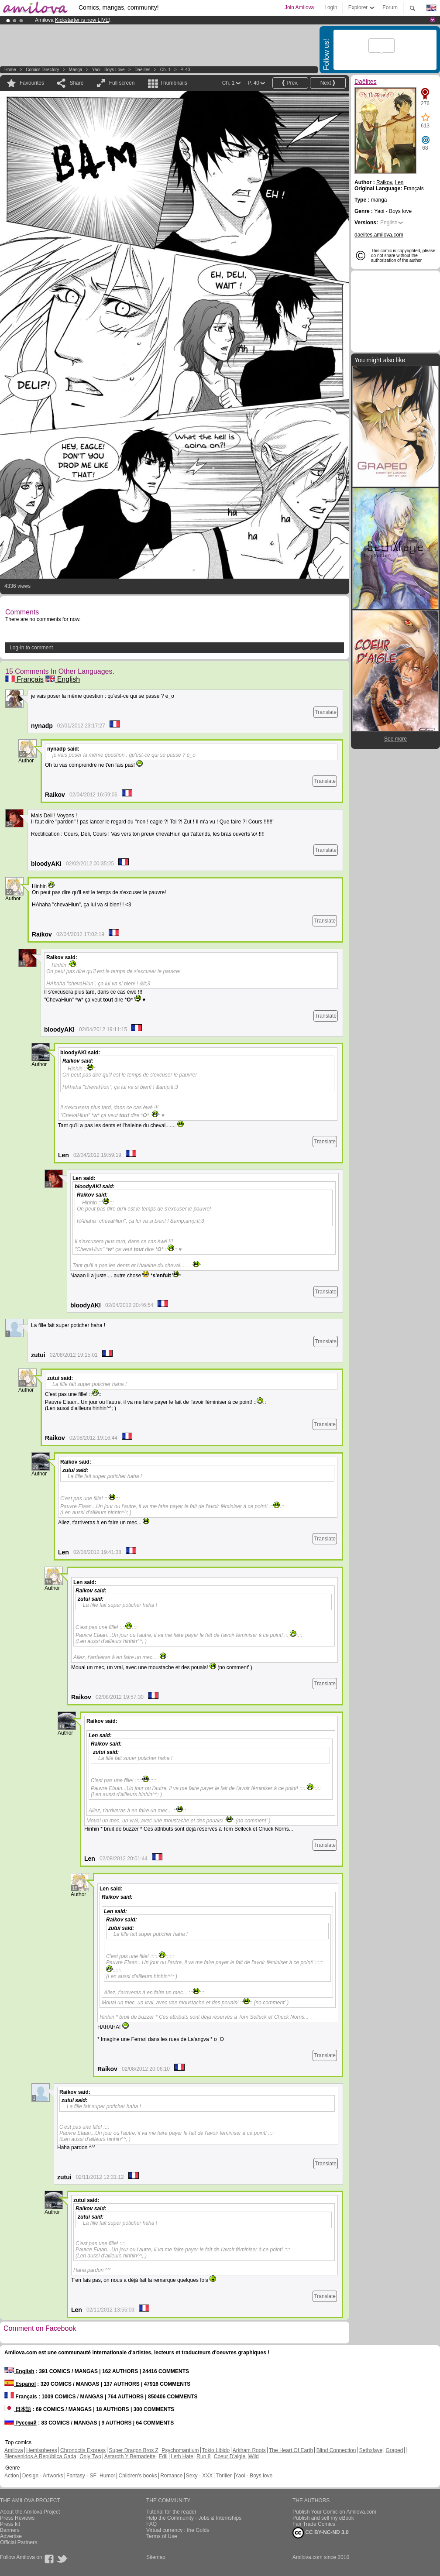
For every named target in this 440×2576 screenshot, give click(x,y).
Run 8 (203, 2456)
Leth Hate (182, 2456)
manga (75, 69)
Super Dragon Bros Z (133, 2450)
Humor (107, 2476)
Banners (10, 2530)
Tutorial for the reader (171, 2512)
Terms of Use (161, 2536)
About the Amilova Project (30, 2512)
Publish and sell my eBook (323, 2518)
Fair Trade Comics (313, 2524)
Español (20, 2384)
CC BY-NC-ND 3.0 (320, 2532)
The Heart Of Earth (291, 2450)
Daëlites (142, 69)
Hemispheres (41, 2450)
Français (24, 679)
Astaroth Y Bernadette (130, 2456)
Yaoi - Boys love (108, 69)
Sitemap (155, 2557)
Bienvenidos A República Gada (40, 2456)
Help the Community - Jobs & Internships (193, 2518)
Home (10, 69)
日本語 (17, 2409)
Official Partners (18, 2542)
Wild (253, 2456)
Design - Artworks (42, 2476)
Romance (171, 2476)
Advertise (11, 2536)
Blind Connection (336, 2450)
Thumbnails (173, 83)
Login (330, 7)
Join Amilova (299, 7)
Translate (326, 712)
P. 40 (185, 69)
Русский (20, 2423)
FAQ (151, 2524)
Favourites (32, 83)
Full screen (122, 83)
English (62, 679)
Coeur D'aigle (230, 2456)
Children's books (137, 2476)
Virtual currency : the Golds (178, 2530)
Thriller (224, 2476)
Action (11, 2476)
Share (76, 83)
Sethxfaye (370, 2450)
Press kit (10, 2524)
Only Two (90, 2456)
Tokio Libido (216, 2450)
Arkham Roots (249, 2450)
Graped (394, 2450)
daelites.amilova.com (378, 235)
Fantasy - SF (81, 2476)
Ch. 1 (165, 69)
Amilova (13, 2450)
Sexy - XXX (199, 2476)
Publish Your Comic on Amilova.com (334, 2512)
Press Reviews (17, 2518)
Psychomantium (180, 2450)
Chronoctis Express (83, 2450)
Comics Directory (42, 69)
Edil (163, 2456)
